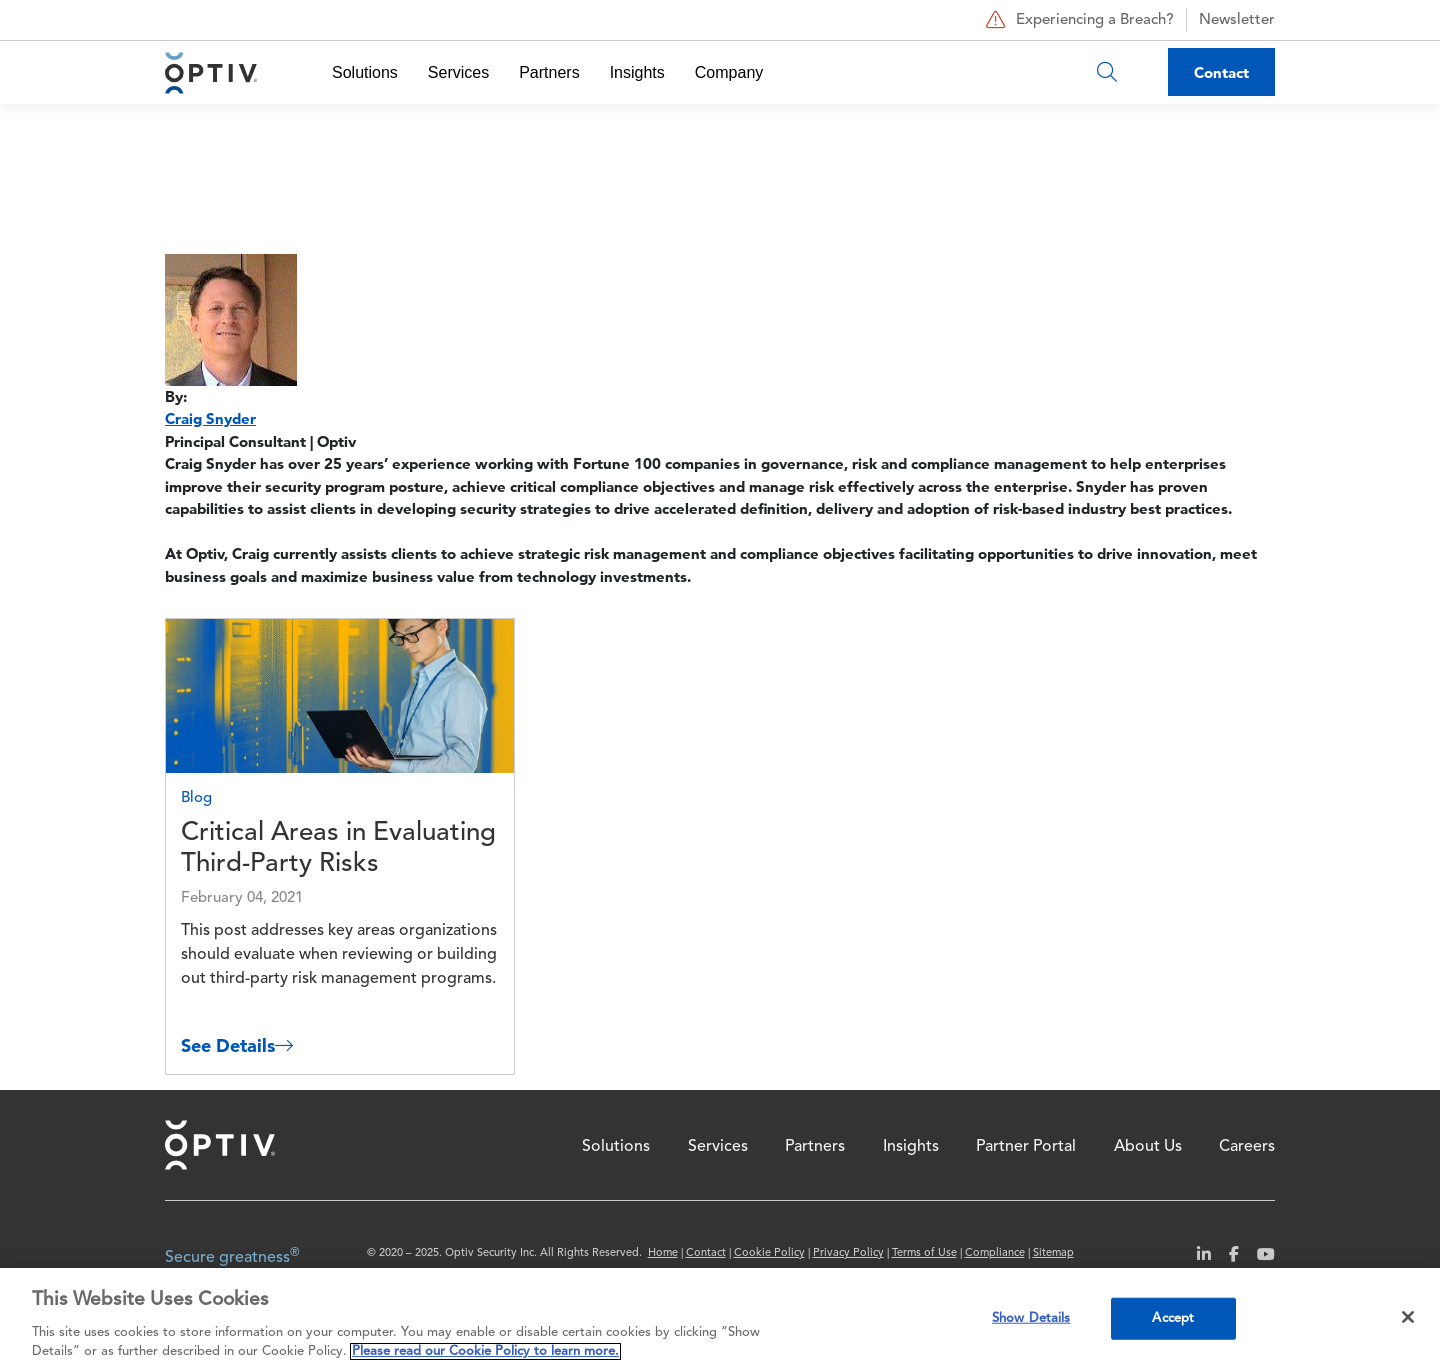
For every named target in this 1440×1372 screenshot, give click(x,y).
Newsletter (1237, 20)
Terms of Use (924, 1253)
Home (220, 1145)
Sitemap (1053, 1253)
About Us (1148, 1147)
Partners (549, 72)
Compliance (995, 1253)
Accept (1173, 1318)
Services (458, 72)
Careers (1247, 1147)
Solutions (365, 72)
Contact (1221, 72)
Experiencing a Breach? (1077, 20)
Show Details (1031, 1318)
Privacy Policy (848, 1253)
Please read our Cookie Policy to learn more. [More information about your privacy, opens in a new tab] (485, 1351)
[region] (720, 1320)
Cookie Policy (769, 1253)
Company (729, 72)
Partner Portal (1026, 1147)
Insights (637, 72)
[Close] (1408, 1317)
